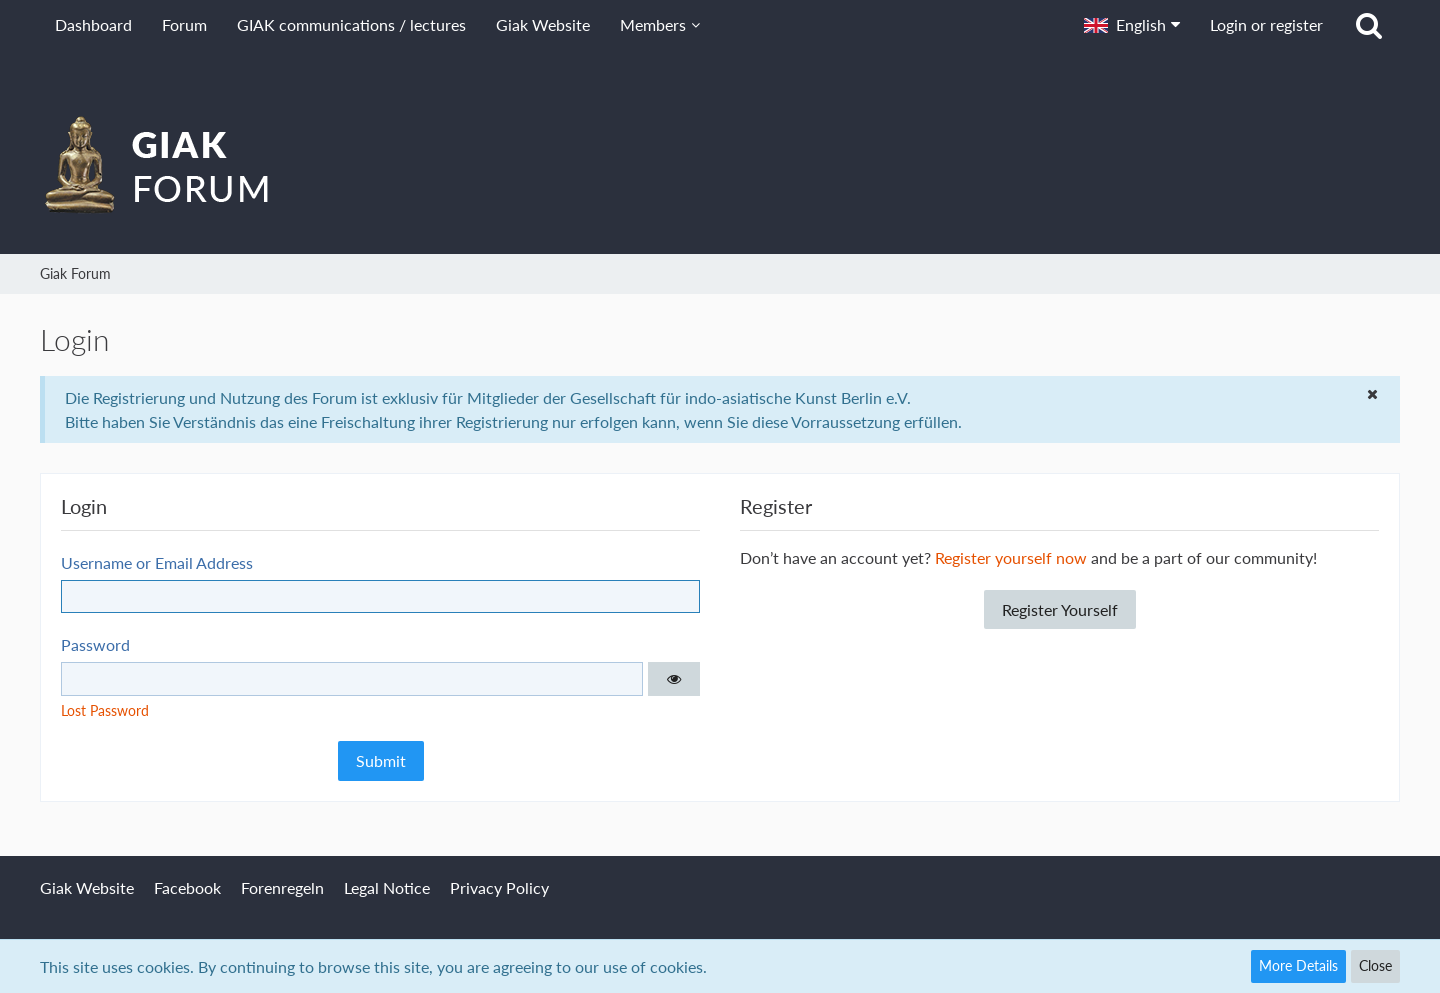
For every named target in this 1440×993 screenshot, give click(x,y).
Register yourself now (1011, 557)
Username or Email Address (157, 562)
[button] (1132, 25)
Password (95, 644)
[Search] (1369, 25)
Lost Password (105, 710)
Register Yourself (1060, 609)
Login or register (1266, 24)
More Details (1298, 965)
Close (1375, 965)
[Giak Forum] (720, 164)
